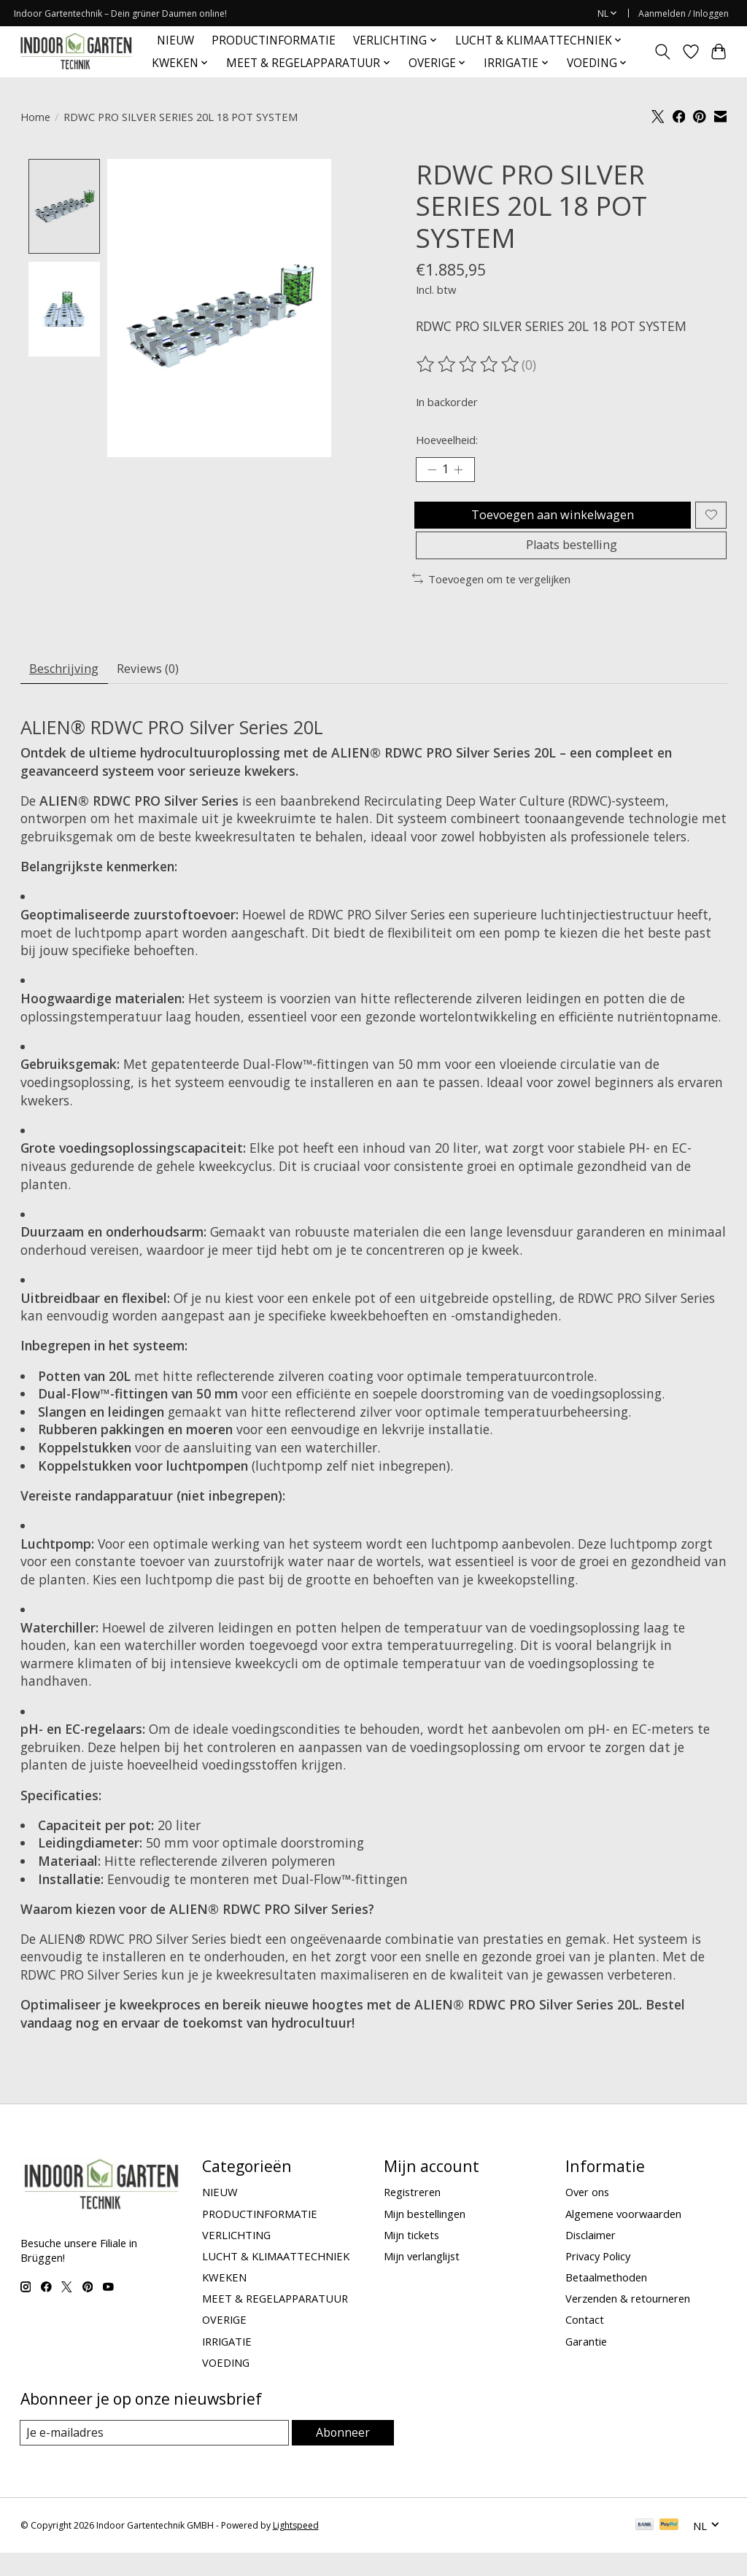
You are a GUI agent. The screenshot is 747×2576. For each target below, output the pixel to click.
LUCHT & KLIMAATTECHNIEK (275, 2278)
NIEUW (175, 40)
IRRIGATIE (227, 2363)
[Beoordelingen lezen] (469, 364)
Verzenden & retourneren (627, 2321)
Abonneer (343, 2455)
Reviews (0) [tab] (160, 688)
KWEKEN (224, 2299)
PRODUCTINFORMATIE (274, 40)
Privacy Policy (597, 2278)
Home (35, 116)
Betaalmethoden (606, 2299)
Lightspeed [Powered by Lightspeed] (296, 2548)
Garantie (586, 2363)
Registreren (412, 2214)
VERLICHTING (236, 2256)
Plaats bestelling (572, 559)
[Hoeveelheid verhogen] (463, 472)
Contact (584, 2342)
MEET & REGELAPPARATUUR (275, 2321)
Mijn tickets (411, 2256)
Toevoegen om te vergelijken (491, 595)
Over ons (587, 2214)
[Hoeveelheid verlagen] (432, 472)
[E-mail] (155, 2456)
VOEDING (225, 2384)
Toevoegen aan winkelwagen (549, 521)
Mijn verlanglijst (422, 2278)
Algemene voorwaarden (623, 2235)
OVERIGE (224, 2342)
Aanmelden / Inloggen (683, 13)
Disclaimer (590, 2256)
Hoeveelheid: (447, 439)
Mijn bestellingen (424, 2235)
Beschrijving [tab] (68, 688)
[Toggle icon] (662, 52)
